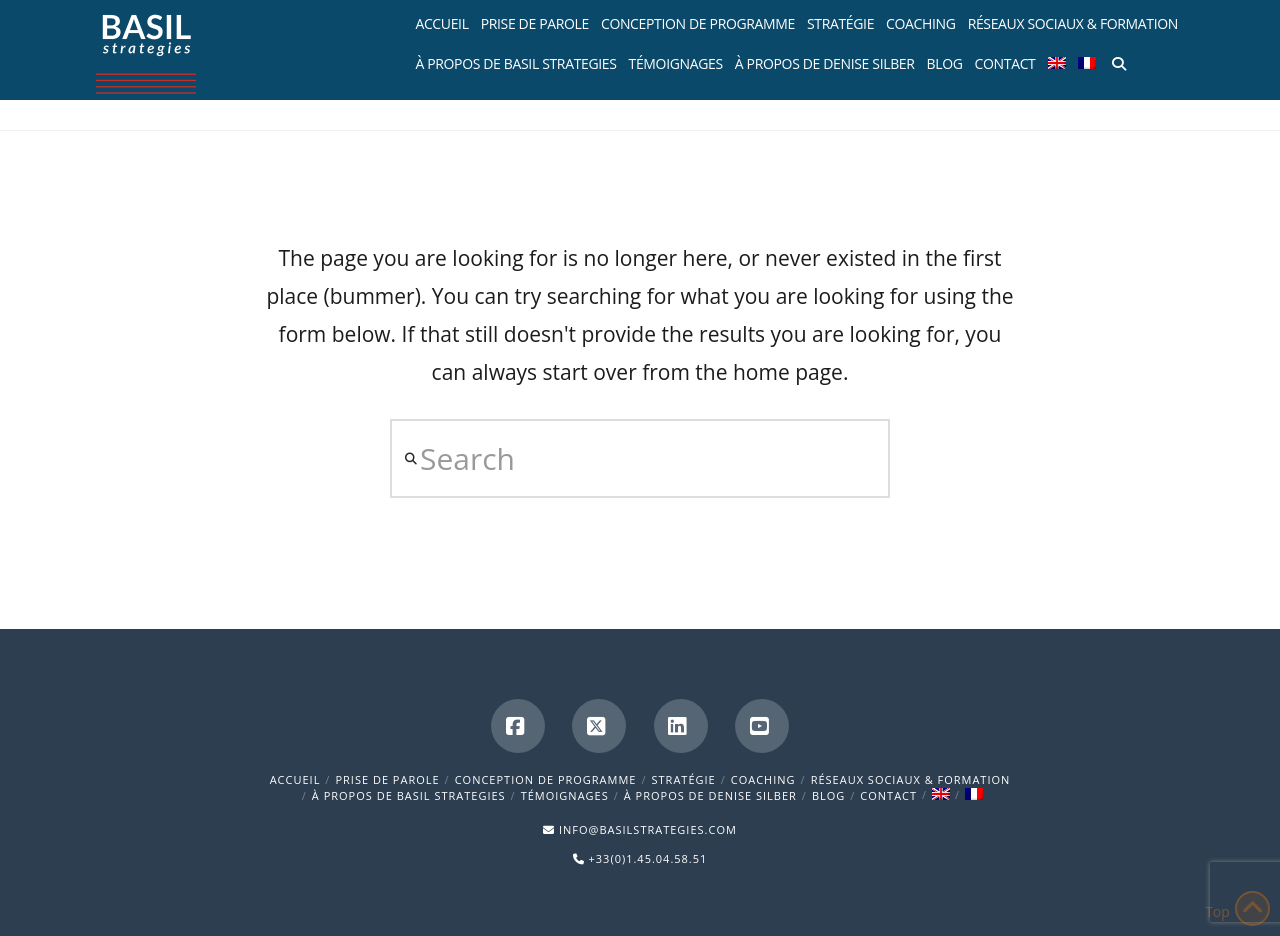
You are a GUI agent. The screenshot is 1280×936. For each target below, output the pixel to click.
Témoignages (565, 795)
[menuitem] (1057, 60)
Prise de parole (387, 779)
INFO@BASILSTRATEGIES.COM (648, 829)
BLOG (828, 795)
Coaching (763, 779)
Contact (888, 795)
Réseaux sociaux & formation (911, 779)
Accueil (295, 779)
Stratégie (684, 779)
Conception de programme (546, 779)
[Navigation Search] (1116, 60)
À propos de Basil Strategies (409, 795)
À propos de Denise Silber (710, 795)
